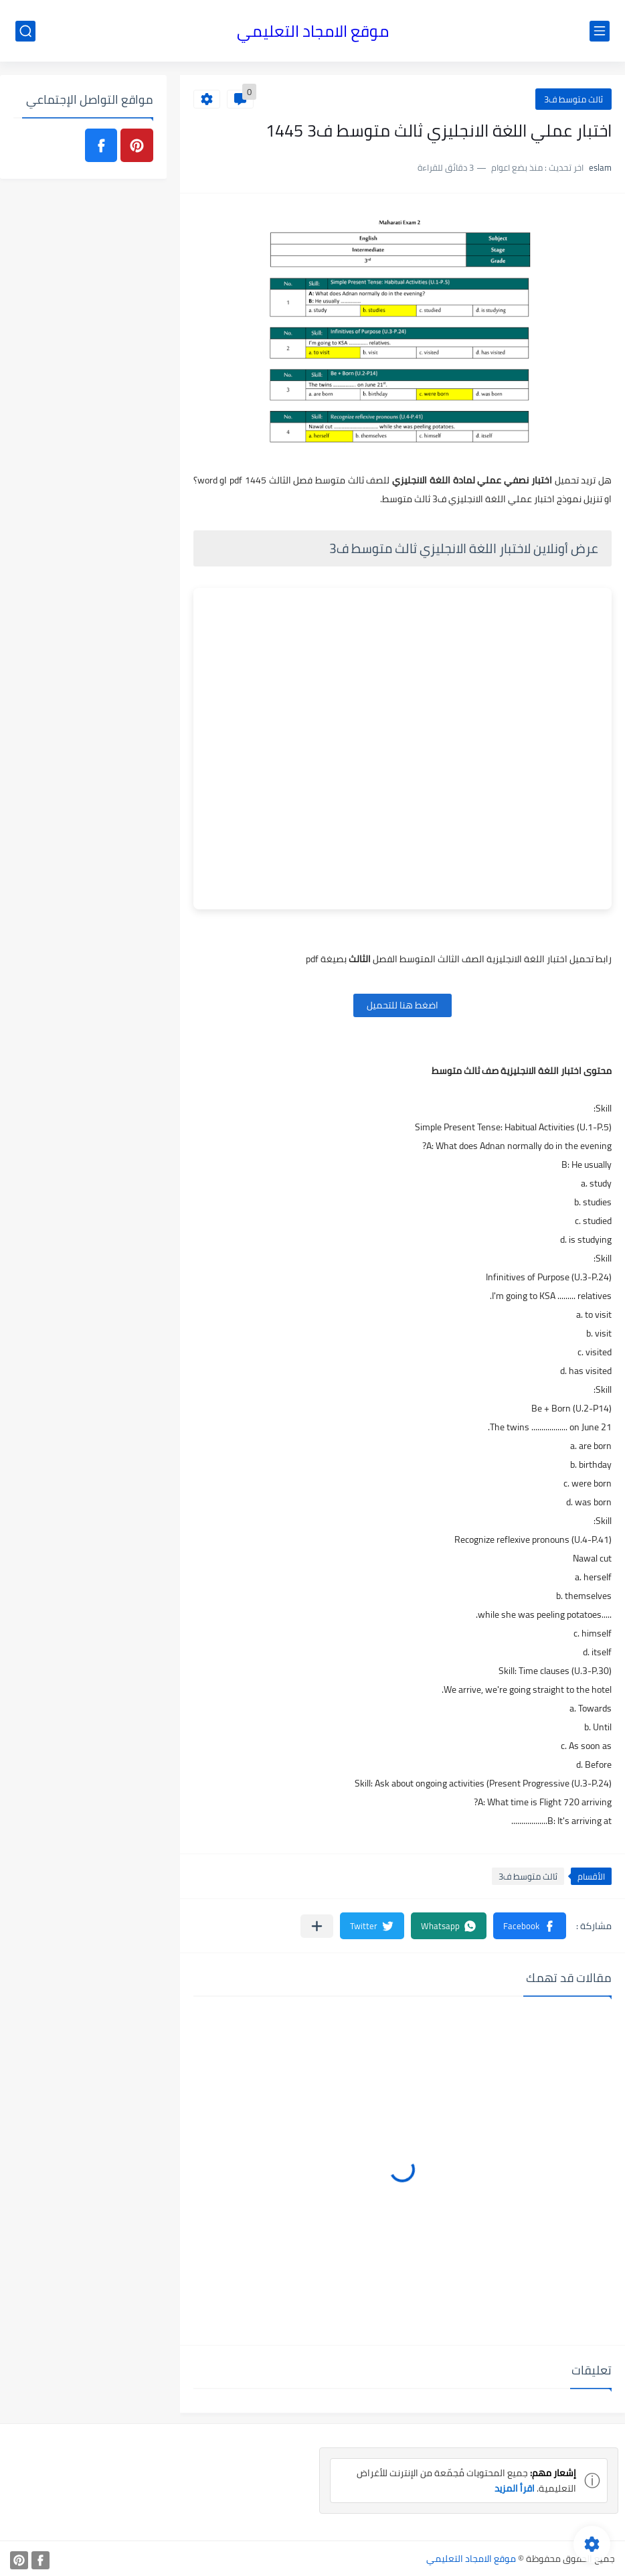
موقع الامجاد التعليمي (313, 31)
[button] (529, 1925)
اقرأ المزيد (514, 2488)
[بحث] (25, 31)
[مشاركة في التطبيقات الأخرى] (316, 1926)
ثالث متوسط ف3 (573, 99)
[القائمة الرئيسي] (600, 31)
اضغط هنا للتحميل (402, 1005)
